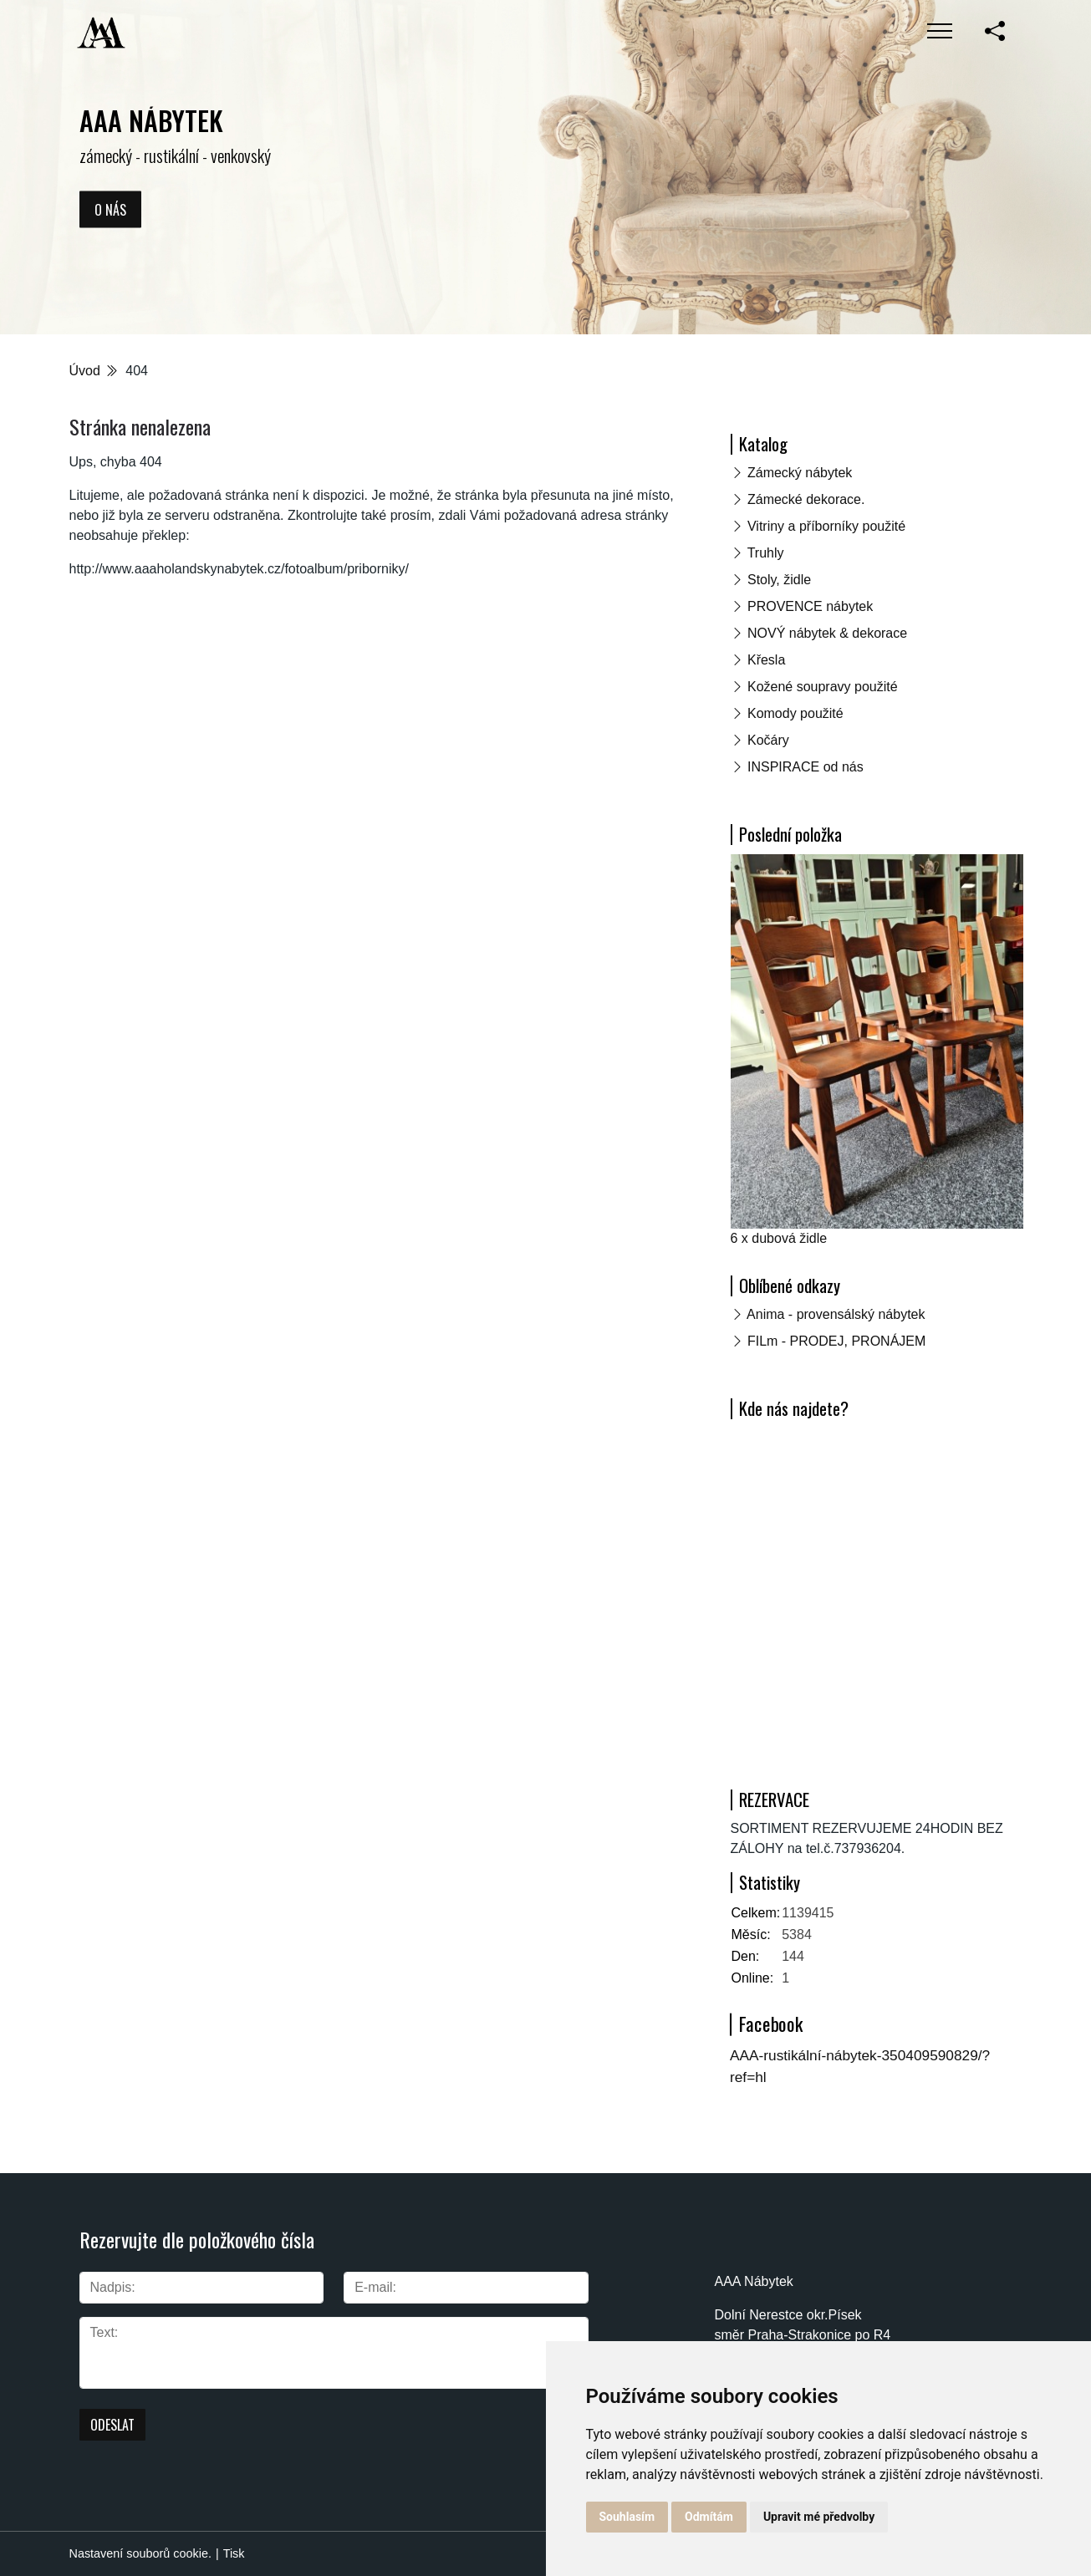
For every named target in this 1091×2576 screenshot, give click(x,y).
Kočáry (768, 740)
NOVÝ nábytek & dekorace (827, 633)
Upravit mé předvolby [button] (818, 2516)
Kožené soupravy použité (822, 687)
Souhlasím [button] (627, 2516)
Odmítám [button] (709, 2516)
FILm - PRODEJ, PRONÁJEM (836, 1341)
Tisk (234, 2553)
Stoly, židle (779, 580)
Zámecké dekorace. (806, 499)
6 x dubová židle (779, 1238)
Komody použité (795, 713)
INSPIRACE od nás (805, 767)
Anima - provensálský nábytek (836, 1314)
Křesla (766, 660)
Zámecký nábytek (799, 473)
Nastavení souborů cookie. (140, 2553)
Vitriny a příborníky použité (826, 526)
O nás (110, 209)
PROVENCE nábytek (810, 606)
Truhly (765, 553)
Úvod (84, 371)
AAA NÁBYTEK (151, 120)
